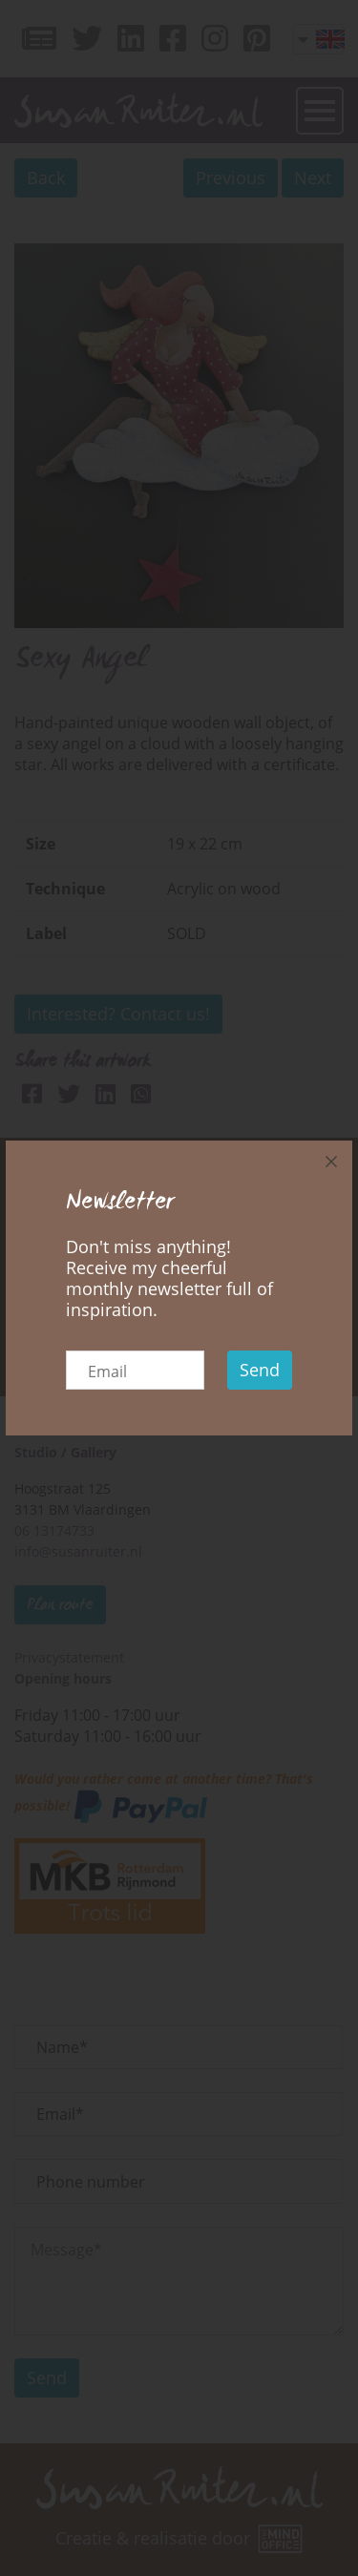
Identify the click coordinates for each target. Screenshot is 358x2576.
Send (260, 1369)
